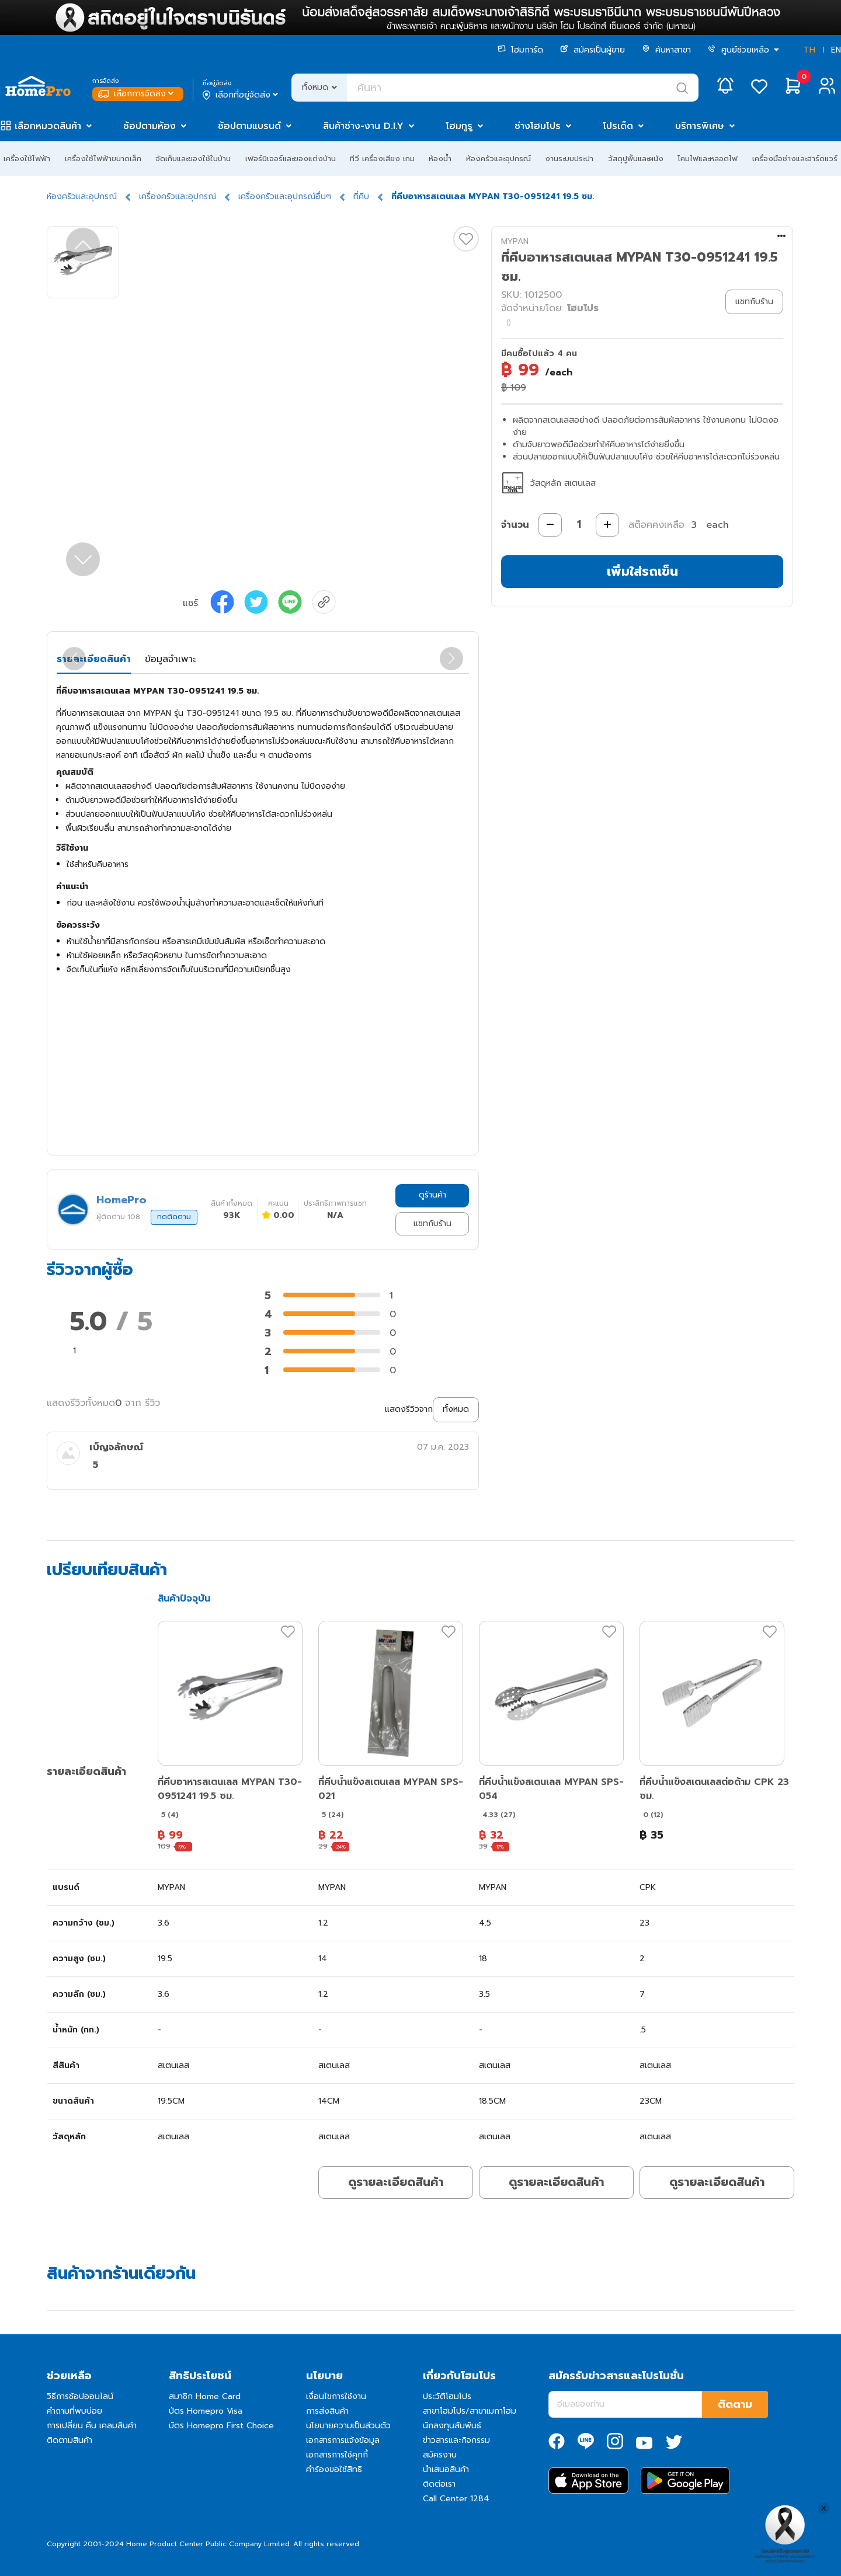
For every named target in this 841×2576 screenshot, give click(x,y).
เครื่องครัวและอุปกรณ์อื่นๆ (284, 196)
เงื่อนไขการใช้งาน (336, 2396)
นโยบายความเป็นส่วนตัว (348, 2426)
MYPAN (515, 241)
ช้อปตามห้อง (149, 126)
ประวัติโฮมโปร (447, 2396)
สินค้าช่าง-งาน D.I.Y (363, 126)
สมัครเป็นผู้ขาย (592, 50)
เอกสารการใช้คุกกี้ (337, 2455)
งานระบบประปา (569, 158)
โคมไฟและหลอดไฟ (707, 158)
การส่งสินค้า (327, 2411)
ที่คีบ (361, 196)
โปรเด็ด (618, 126)
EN (836, 50)
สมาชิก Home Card (205, 2396)
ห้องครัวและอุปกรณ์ (498, 158)
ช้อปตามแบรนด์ (249, 126)
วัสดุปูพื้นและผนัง (635, 158)
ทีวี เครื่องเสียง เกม (382, 158)
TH (809, 50)
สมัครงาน (440, 2455)
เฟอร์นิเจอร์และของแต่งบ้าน (290, 158)
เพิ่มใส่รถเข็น (642, 571)
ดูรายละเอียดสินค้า (395, 2182)
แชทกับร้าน (432, 1223)
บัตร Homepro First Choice (221, 2426)
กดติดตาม (174, 1217)
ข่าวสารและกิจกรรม (456, 2440)
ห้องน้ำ (440, 158)
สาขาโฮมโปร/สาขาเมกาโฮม (469, 2411)
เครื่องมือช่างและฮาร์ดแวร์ (794, 158)
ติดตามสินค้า (69, 2440)
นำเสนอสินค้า (446, 2469)
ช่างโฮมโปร (538, 126)
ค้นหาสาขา (666, 50)
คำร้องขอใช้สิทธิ (334, 2469)
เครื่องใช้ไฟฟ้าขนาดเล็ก (103, 158)
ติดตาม (735, 2404)
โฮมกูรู (459, 126)
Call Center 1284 (456, 2499)
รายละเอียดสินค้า (94, 659)
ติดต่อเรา (439, 2484)
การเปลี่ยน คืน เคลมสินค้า (92, 2426)
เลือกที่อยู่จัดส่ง (241, 95)
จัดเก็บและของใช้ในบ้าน (193, 158)
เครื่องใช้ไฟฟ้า (27, 158)
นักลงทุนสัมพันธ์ (452, 2426)
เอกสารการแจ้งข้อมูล (343, 2440)
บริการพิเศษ (699, 126)
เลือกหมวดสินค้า (48, 126)
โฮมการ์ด (520, 50)
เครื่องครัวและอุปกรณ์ (177, 196)
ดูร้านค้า (432, 1195)
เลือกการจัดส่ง (137, 94)
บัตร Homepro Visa (205, 2411)
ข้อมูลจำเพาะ (170, 659)
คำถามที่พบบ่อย (74, 2411)
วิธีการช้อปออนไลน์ (80, 2396)
